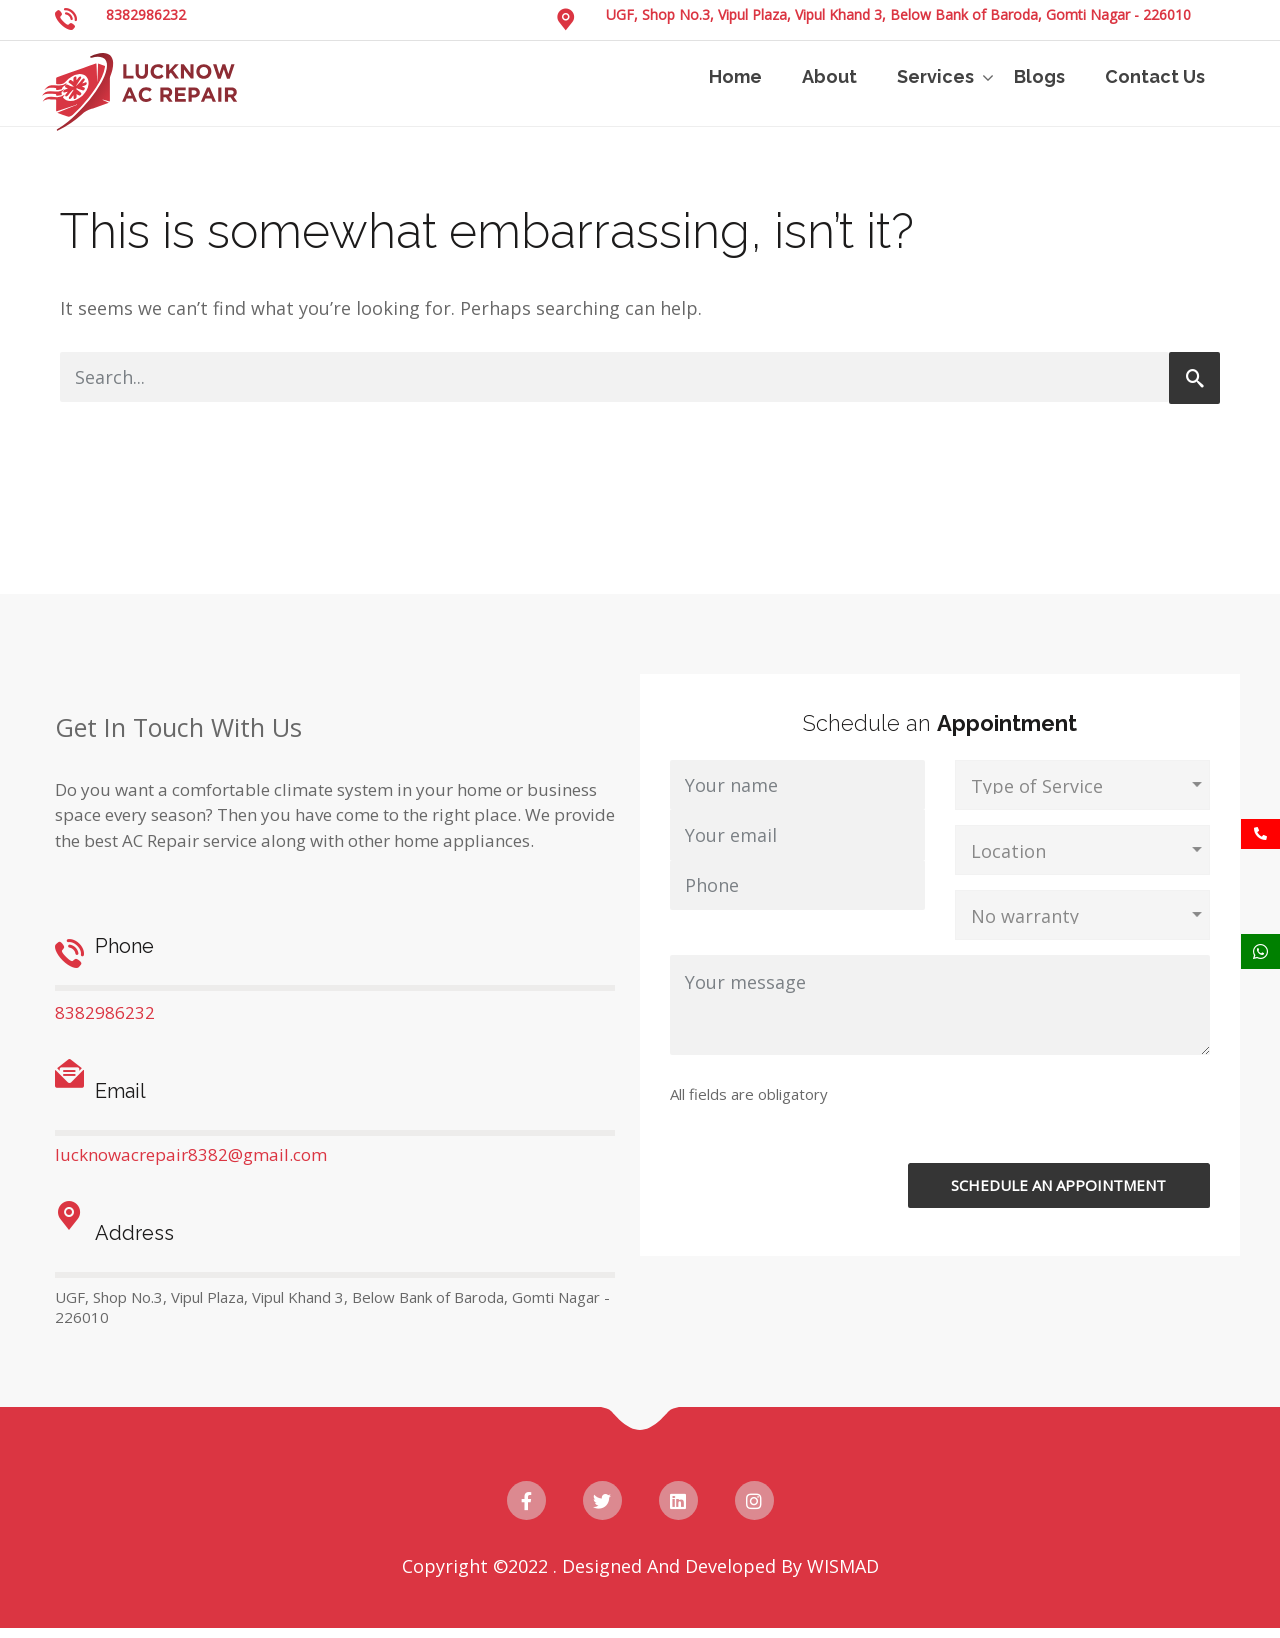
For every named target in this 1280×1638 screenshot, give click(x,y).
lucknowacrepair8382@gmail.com (191, 1154)
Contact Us (1155, 76)
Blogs (1039, 76)
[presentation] (1060, 1124)
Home (735, 76)
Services (935, 76)
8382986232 (146, 14)
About (829, 76)
